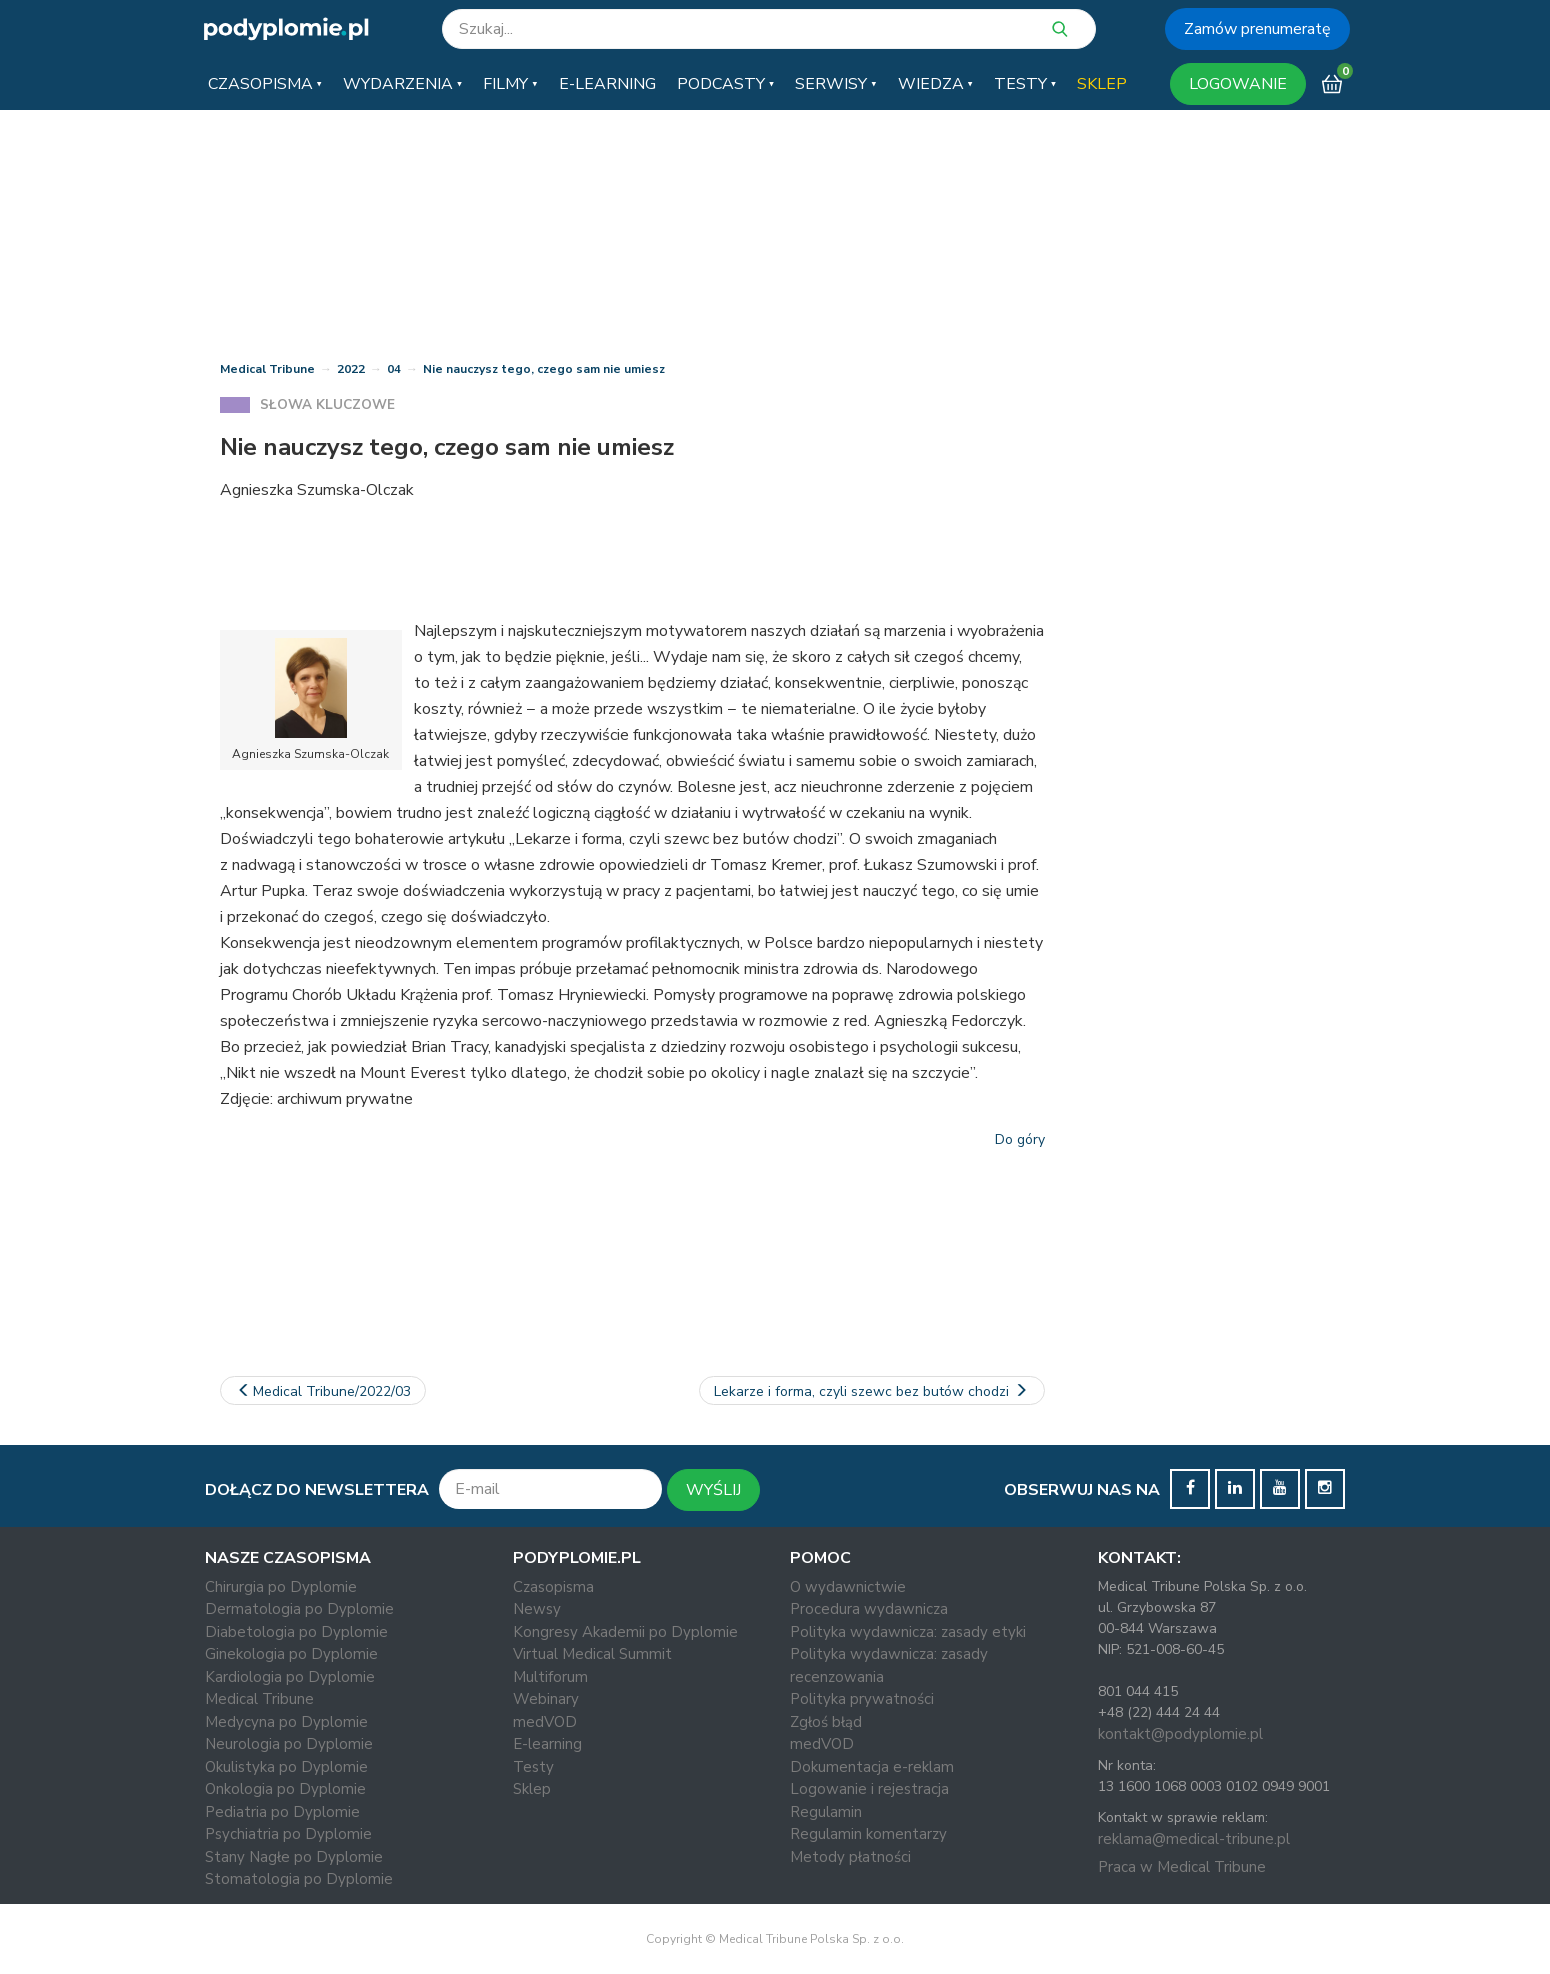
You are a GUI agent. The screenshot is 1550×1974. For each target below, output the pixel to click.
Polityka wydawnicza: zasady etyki (908, 1632)
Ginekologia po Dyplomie (291, 1654)
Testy (533, 1767)
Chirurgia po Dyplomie (281, 1587)
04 (394, 369)
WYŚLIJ (713, 1490)
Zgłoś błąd (826, 1722)
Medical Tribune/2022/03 (323, 1391)
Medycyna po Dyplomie (286, 1722)
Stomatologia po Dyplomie (299, 1879)
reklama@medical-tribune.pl (1194, 1839)
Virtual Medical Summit (592, 1654)
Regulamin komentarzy (868, 1834)
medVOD (545, 1722)
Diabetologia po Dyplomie (296, 1632)
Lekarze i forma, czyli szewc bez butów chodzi (872, 1391)
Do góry (1020, 1139)
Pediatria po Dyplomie (282, 1812)
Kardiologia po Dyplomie (290, 1677)
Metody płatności (850, 1857)
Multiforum (550, 1677)
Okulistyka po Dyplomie (286, 1767)
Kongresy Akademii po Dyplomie (625, 1632)
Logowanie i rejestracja (869, 1789)
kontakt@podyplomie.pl (1180, 1734)
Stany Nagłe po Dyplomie (294, 1857)
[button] (265, 84)
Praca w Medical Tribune (1182, 1867)
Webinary (546, 1699)
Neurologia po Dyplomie (289, 1744)
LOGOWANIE (1238, 84)
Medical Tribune (267, 369)
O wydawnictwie (848, 1587)
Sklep (532, 1789)
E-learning (547, 1744)
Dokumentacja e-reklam (872, 1767)
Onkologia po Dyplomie (285, 1789)
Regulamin (826, 1812)
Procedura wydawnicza (869, 1609)
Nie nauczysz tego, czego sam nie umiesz (544, 369)
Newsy (537, 1609)
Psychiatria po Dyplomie (288, 1834)
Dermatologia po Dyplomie (299, 1609)
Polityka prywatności (862, 1699)
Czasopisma (553, 1587)
